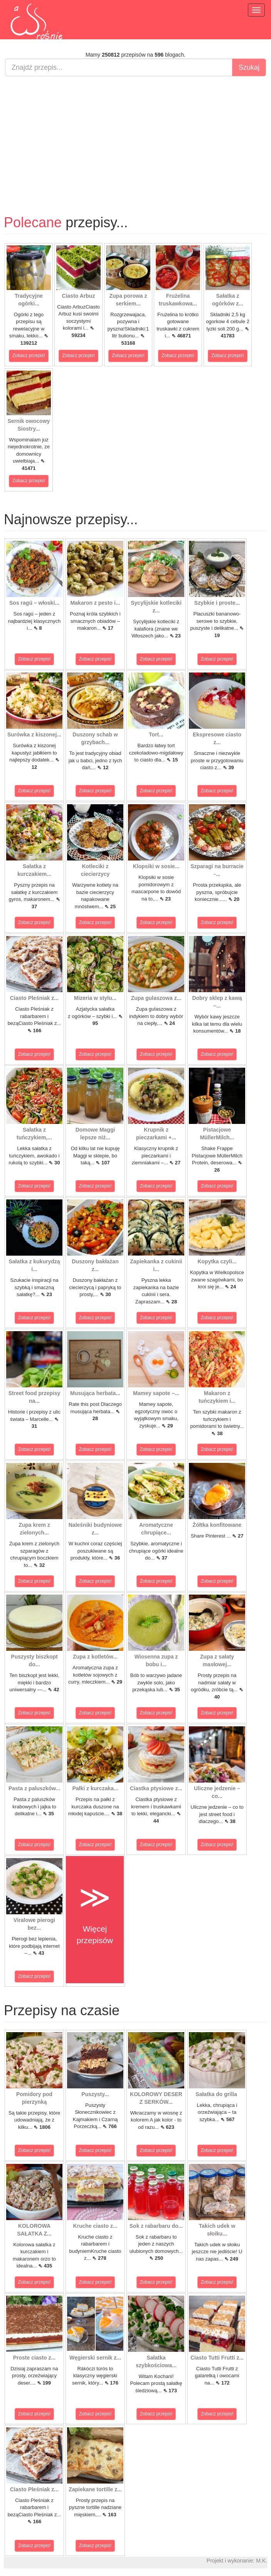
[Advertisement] (135, 138)
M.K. (261, 2561)
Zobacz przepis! (28, 355)
